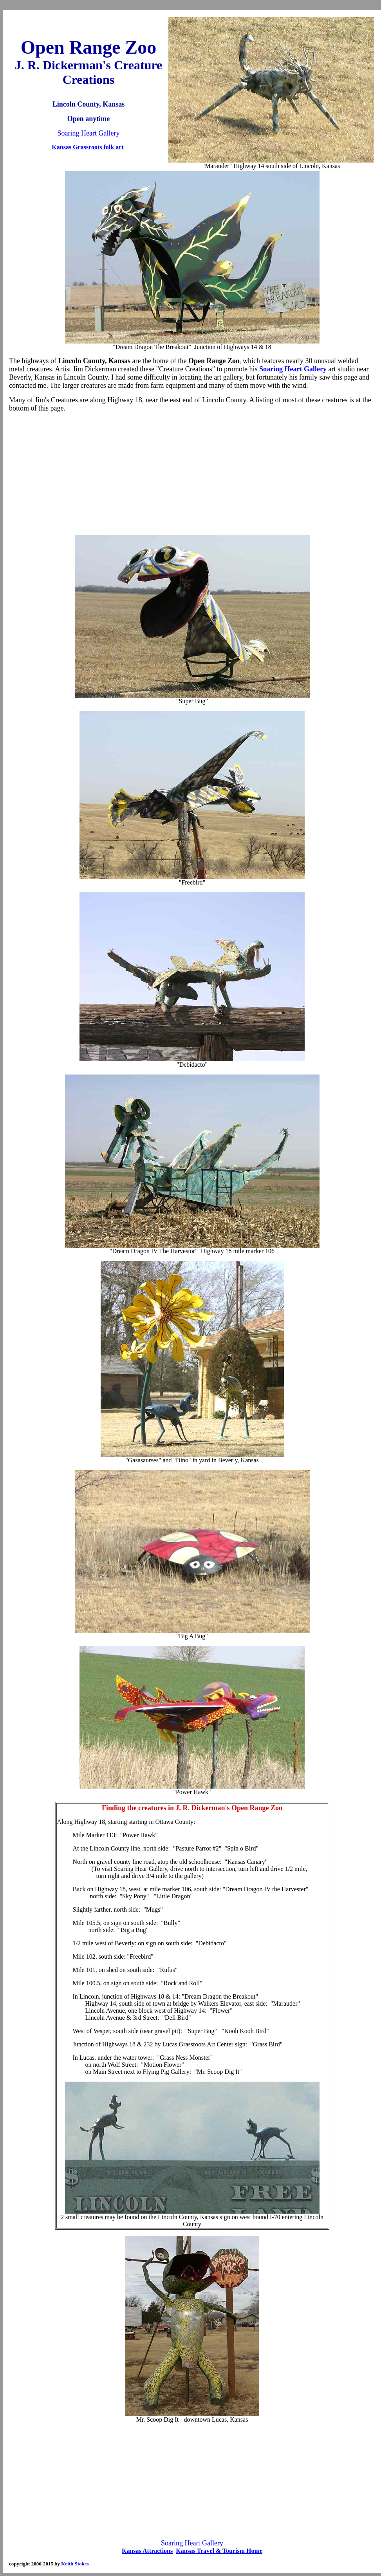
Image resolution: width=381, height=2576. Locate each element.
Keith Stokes (74, 2564)
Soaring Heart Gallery (89, 133)
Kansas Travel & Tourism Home (219, 2550)
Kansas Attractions (147, 2550)
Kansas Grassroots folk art (88, 147)
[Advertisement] (192, 473)
